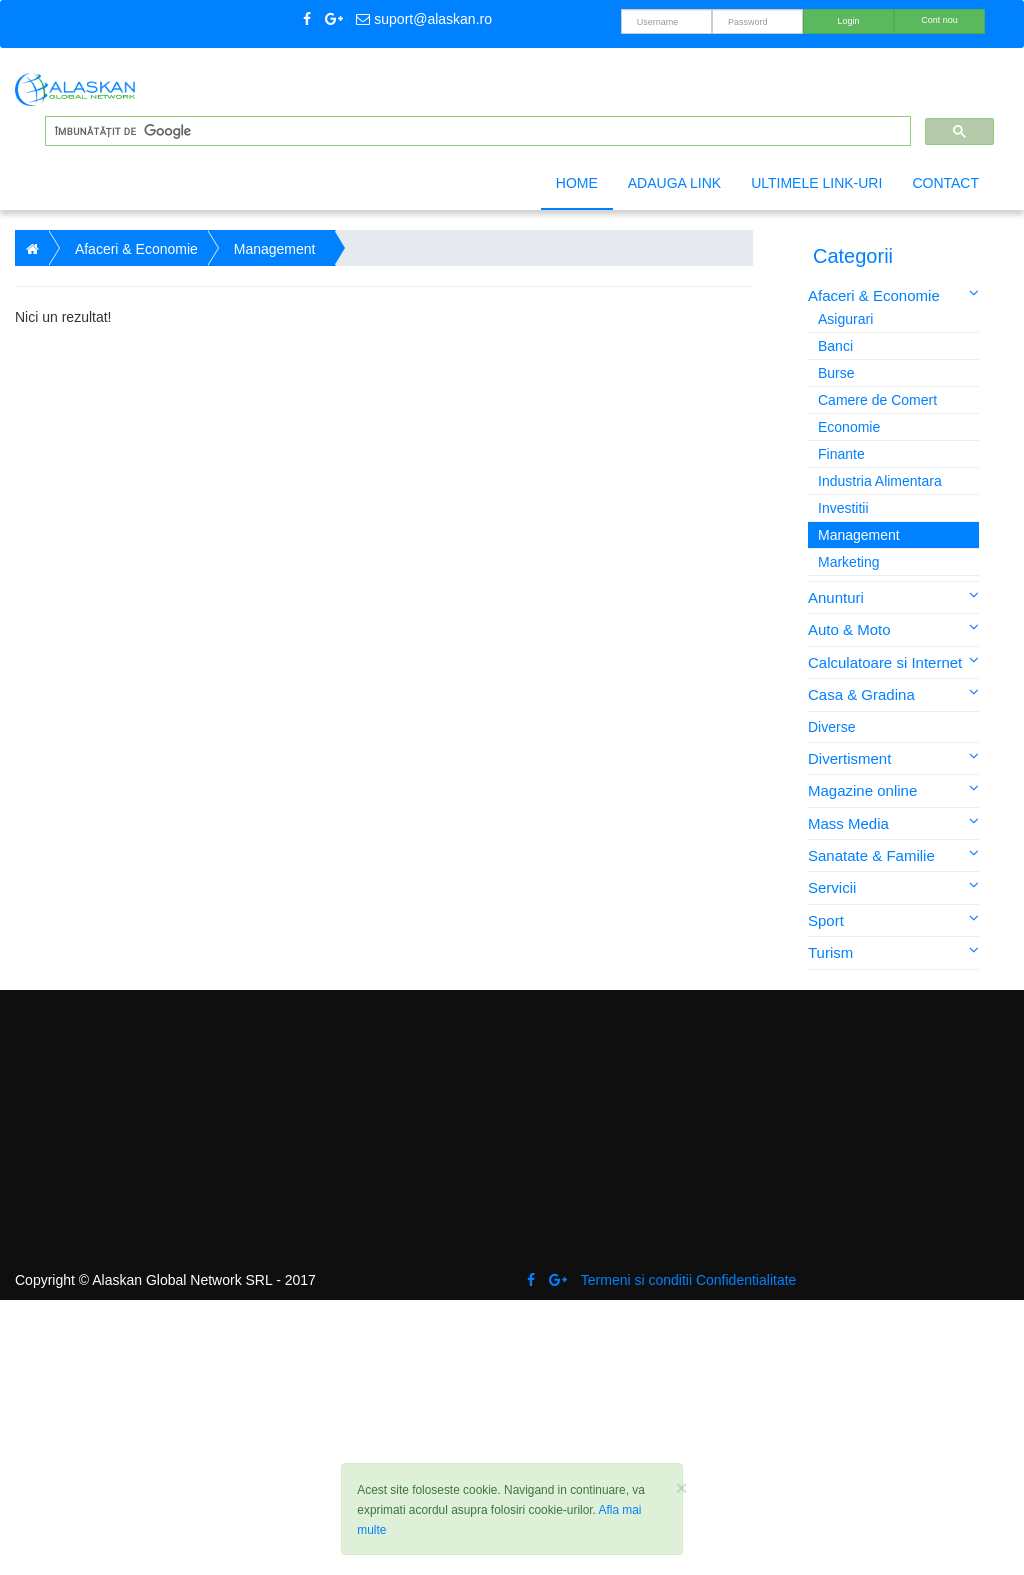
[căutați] (476, 131)
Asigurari (845, 319)
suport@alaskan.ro (424, 19)
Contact (945, 183)
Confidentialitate (746, 1280)
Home (577, 183)
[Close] (681, 1487)
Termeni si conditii (636, 1280)
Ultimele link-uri (816, 183)
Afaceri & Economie (893, 294)
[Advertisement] (384, 487)
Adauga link (674, 183)
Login (848, 21)
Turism (893, 951)
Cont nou (939, 20)
